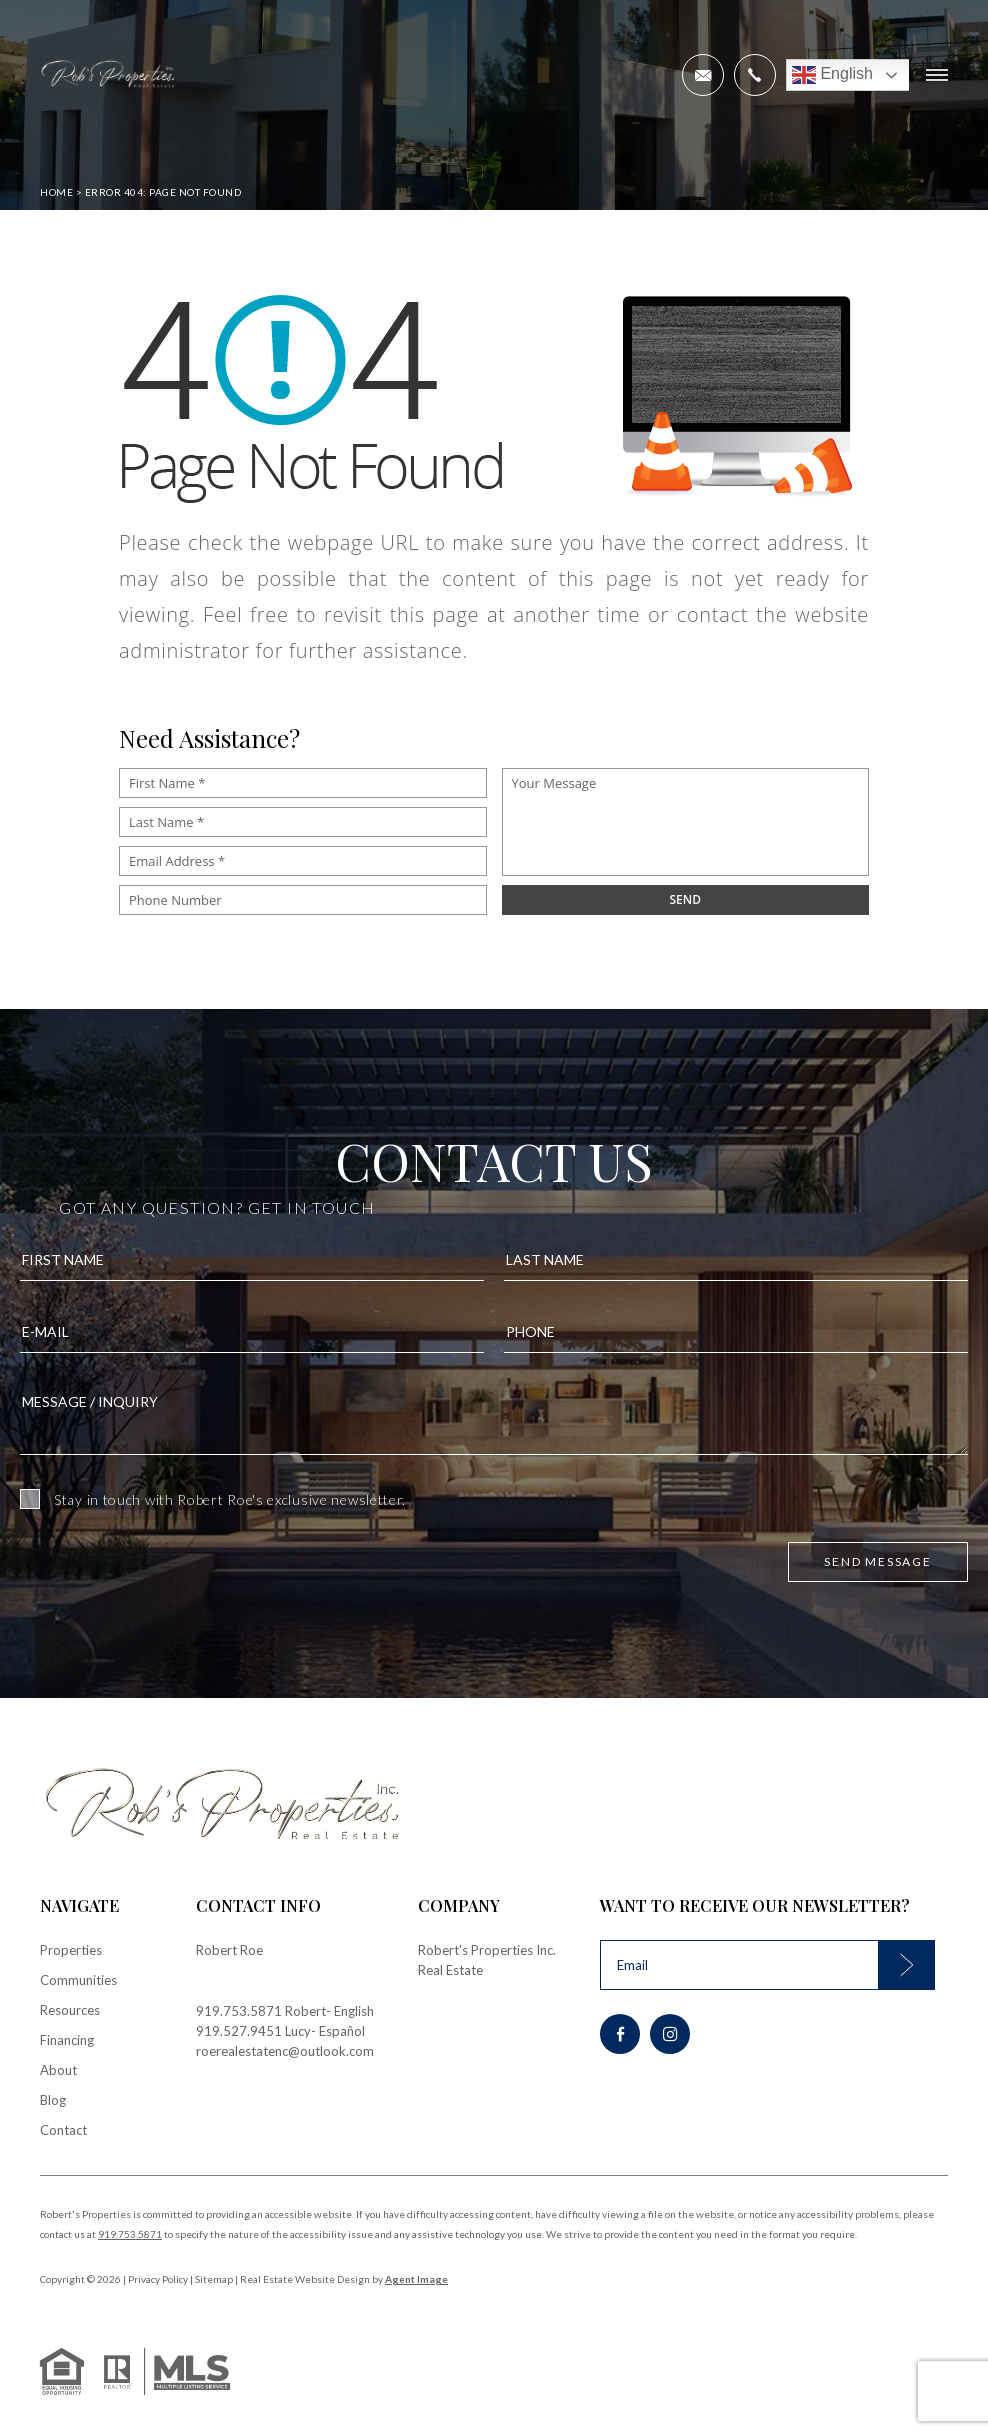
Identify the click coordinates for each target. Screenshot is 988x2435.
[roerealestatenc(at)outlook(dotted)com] (703, 75)
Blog (53, 2100)
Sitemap (214, 2279)
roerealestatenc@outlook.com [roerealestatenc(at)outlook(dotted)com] (285, 2051)
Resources (70, 2010)
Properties (71, 1950)
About (58, 2070)
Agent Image (416, 2279)
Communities (78, 1980)
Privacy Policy (158, 2279)
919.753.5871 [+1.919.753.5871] (239, 2011)
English (832, 75)
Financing (67, 2040)
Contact (63, 2130)
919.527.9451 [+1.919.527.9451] (239, 2031)
